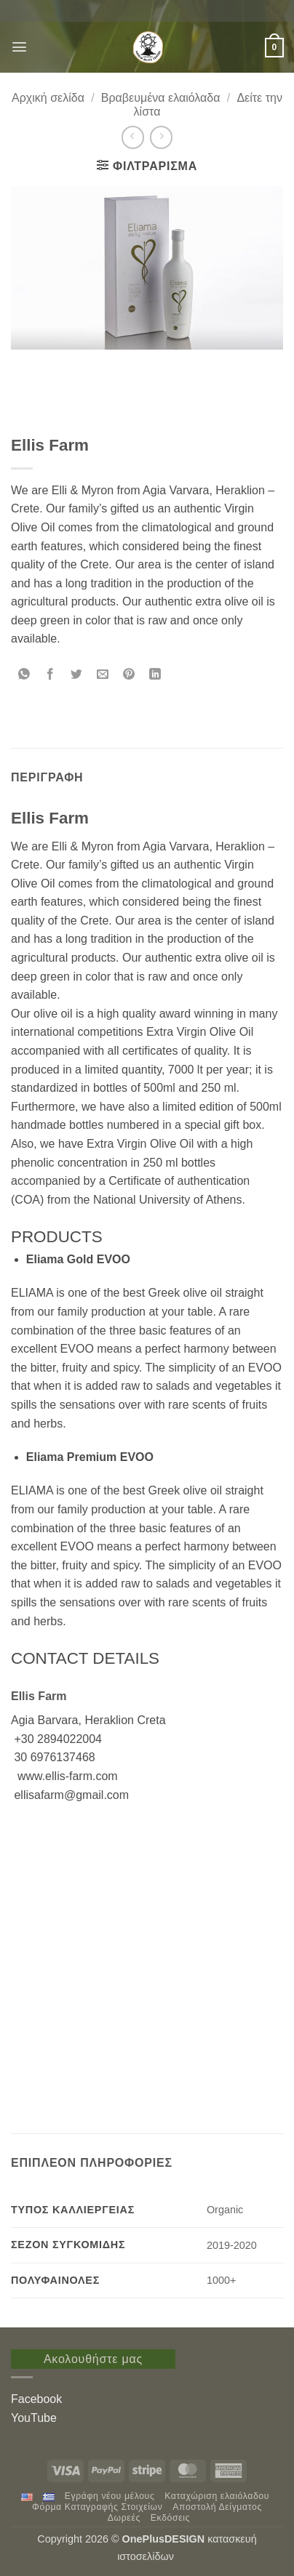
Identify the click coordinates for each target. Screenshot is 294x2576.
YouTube (34, 2418)
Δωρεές (124, 2518)
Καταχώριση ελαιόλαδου (216, 2496)
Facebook (36, 2399)
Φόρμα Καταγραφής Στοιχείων (97, 2507)
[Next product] (133, 137)
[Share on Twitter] (77, 676)
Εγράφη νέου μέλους (110, 2496)
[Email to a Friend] (103, 676)
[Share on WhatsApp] (24, 676)
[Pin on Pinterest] (129, 676)
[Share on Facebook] (51, 676)
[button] (19, 47)
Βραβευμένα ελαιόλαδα (160, 98)
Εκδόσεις (170, 2518)
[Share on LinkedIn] (155, 676)
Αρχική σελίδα (48, 98)
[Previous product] (161, 137)
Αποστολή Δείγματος (217, 2507)
